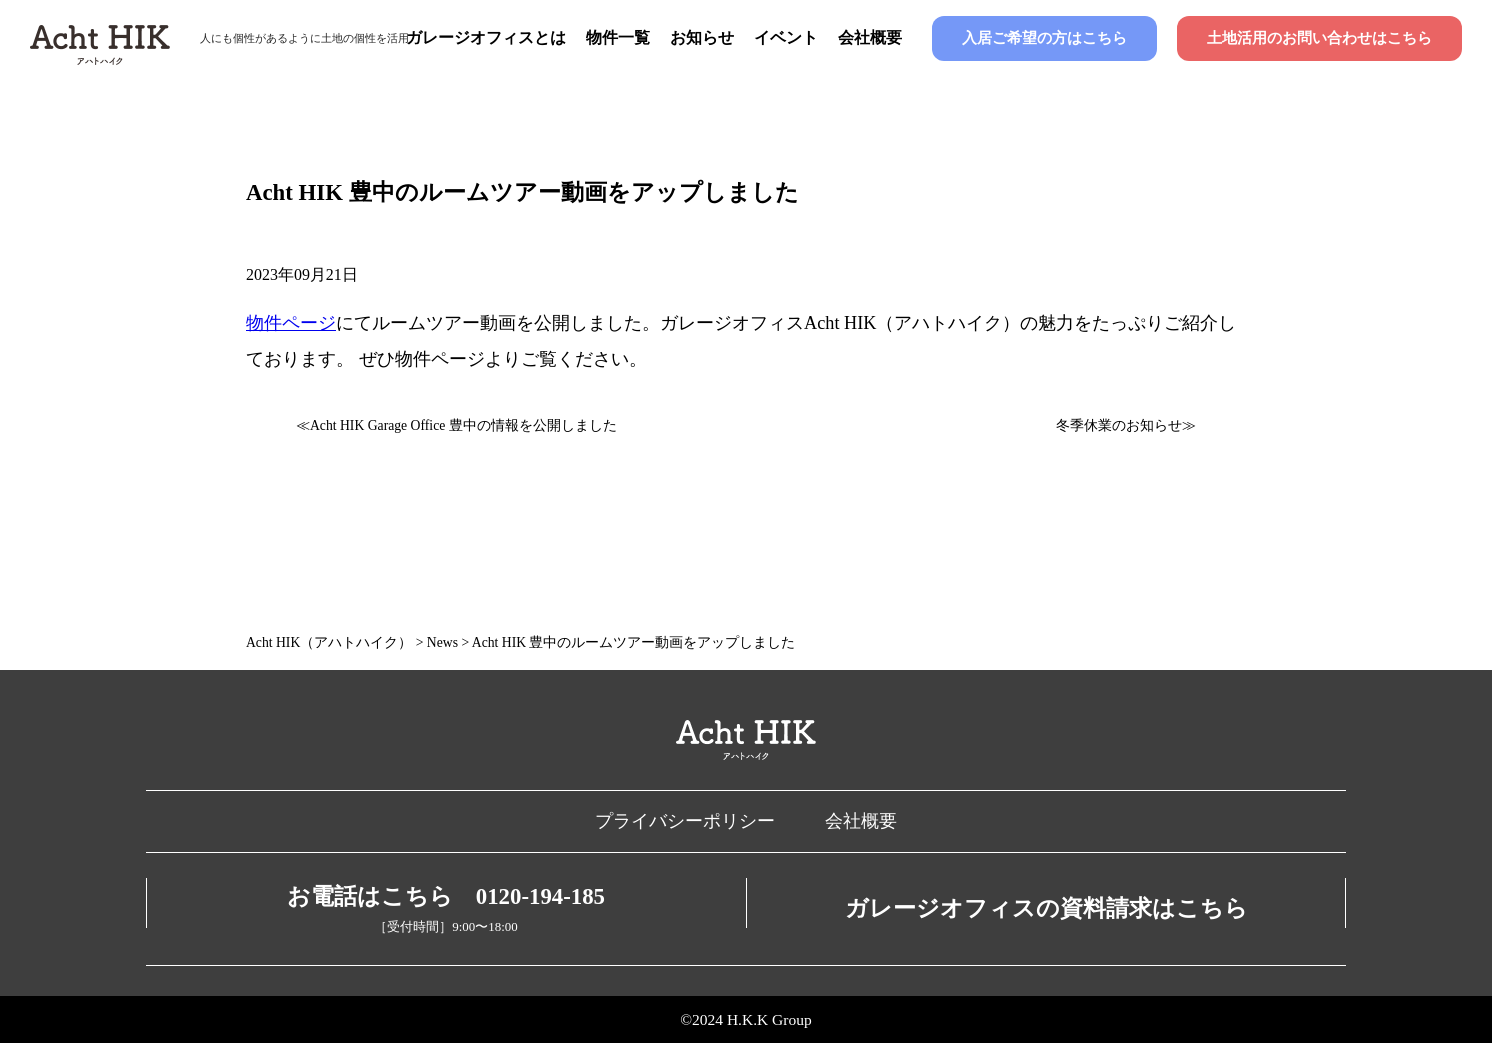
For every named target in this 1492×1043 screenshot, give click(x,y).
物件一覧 (618, 37)
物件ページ (291, 323)
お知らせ (702, 37)
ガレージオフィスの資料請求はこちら (1046, 908)
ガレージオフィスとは (486, 37)
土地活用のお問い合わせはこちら (1319, 38)
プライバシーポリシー (685, 821)
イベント (786, 37)
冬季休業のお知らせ (1119, 425)
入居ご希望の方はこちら (1044, 38)
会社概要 (870, 37)
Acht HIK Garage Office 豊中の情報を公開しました (463, 425)
